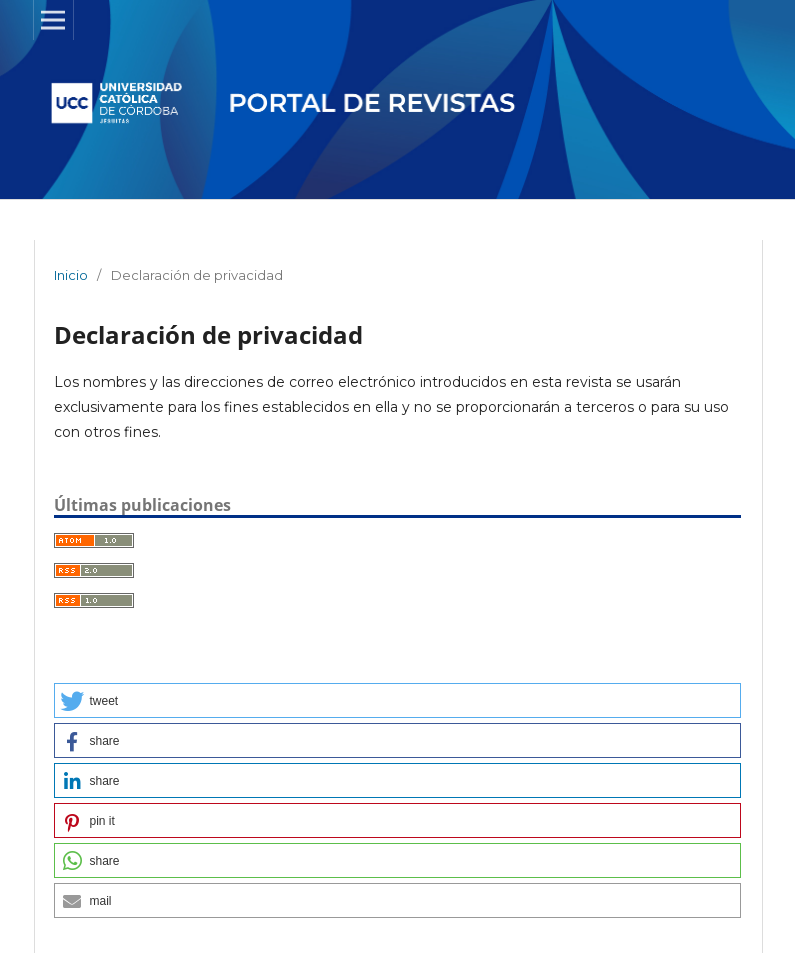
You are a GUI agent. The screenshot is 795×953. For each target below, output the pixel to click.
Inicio (71, 275)
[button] (398, 700)
